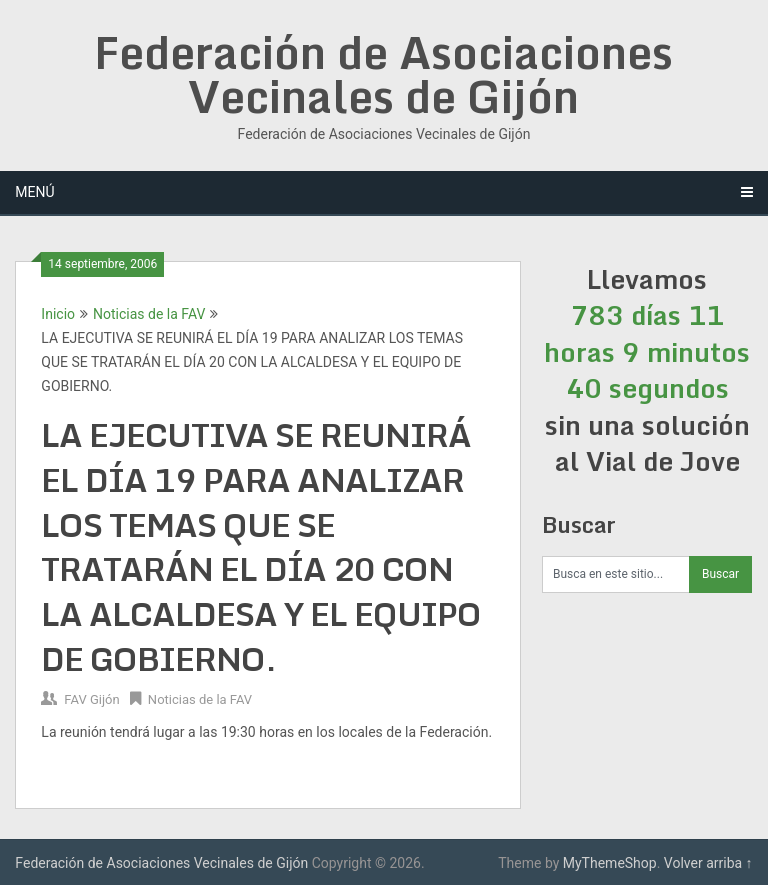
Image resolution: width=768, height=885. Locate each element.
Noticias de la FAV (149, 314)
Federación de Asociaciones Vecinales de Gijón (383, 74)
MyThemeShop (610, 863)
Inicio (58, 314)
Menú (34, 192)
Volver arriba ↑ (708, 863)
